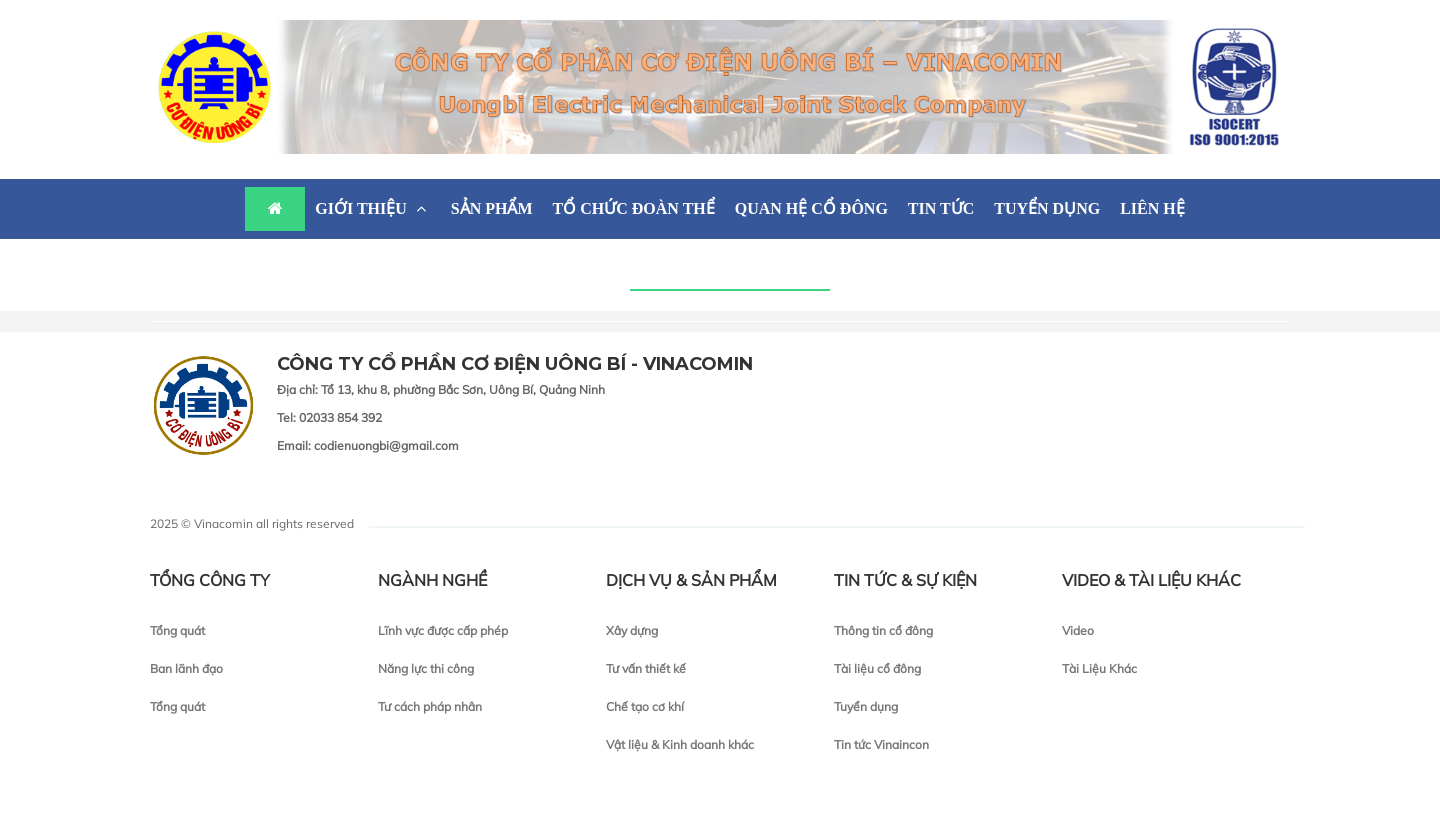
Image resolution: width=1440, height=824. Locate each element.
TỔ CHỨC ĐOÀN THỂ (634, 208)
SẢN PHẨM (492, 208)
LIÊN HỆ (1152, 208)
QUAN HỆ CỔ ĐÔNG (811, 208)
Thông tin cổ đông (883, 630)
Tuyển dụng (866, 706)
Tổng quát (177, 630)
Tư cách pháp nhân (430, 706)
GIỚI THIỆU (373, 208)
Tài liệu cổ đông (877, 668)
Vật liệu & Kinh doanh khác (680, 744)
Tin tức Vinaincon (881, 744)
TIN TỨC (941, 208)
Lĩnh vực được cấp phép (443, 630)
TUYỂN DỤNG (1047, 208)
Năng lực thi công (426, 668)
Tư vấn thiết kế (646, 668)
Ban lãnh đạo (186, 668)
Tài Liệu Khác (1099, 668)
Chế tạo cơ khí (645, 706)
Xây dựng (632, 630)
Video (1078, 630)
